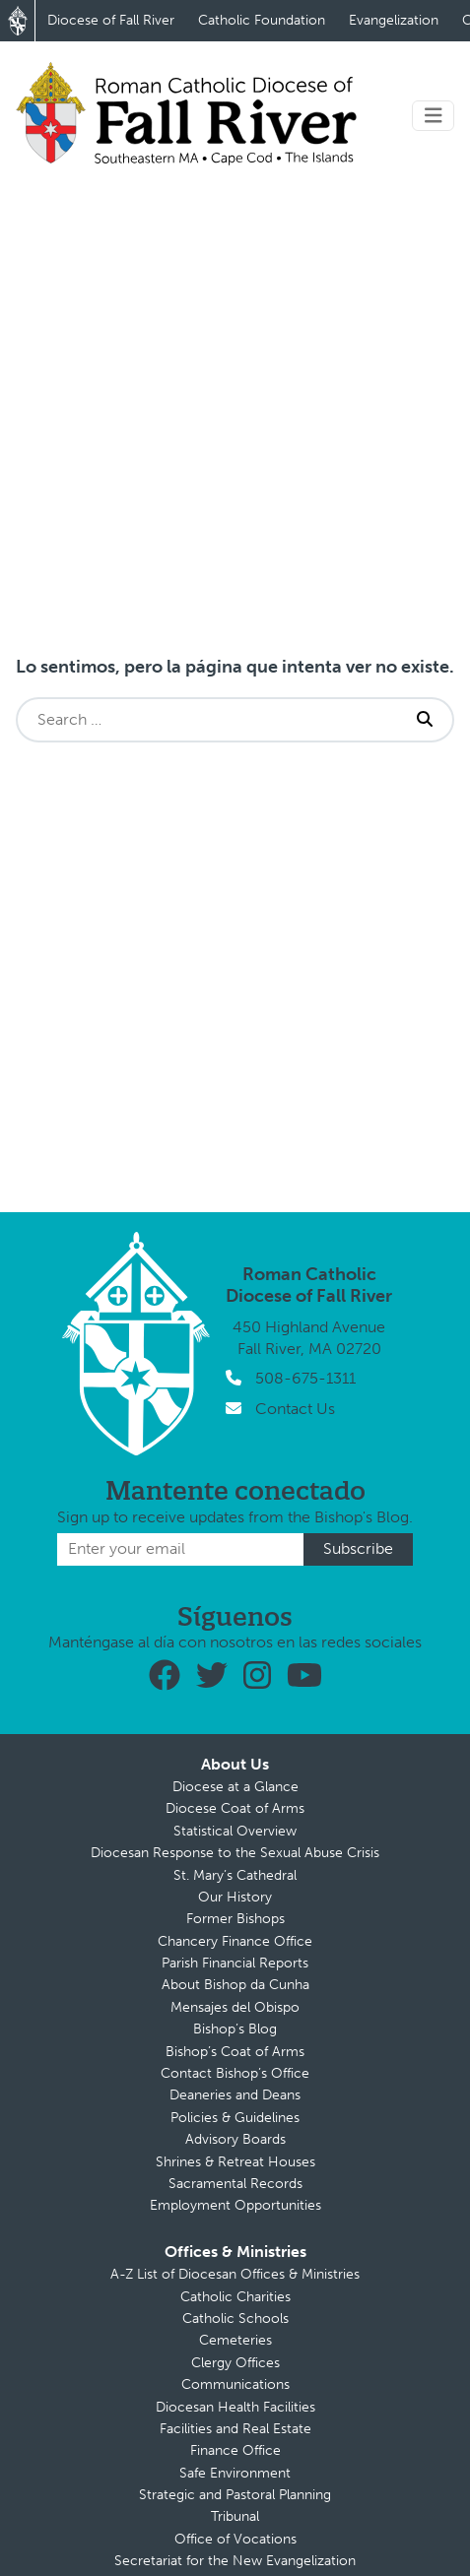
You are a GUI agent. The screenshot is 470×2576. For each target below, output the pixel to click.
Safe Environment (235, 2473)
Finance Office (235, 2450)
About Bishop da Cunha (235, 1984)
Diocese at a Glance (235, 1786)
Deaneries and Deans (235, 2095)
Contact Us (295, 1408)
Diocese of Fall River (110, 20)
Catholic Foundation (261, 20)
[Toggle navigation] (433, 115)
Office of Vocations (235, 2539)
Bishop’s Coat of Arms (235, 2051)
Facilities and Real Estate (235, 2428)
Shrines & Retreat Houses (235, 2162)
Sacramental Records (235, 2183)
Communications (235, 2384)
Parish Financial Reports (235, 1963)
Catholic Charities (235, 2296)
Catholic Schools (235, 2318)
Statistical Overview (235, 1831)
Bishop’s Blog (235, 2029)
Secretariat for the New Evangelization (235, 2560)
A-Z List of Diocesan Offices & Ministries (235, 2274)
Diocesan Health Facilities (235, 2407)
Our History (235, 1897)
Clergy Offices (235, 2362)
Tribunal (235, 2516)
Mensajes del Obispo (235, 2007)
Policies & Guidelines (235, 2117)
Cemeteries (235, 2340)
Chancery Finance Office (235, 1941)
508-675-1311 (305, 1378)
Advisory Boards (235, 2139)
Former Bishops (235, 1918)
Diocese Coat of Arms (235, 1808)
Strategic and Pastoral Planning (235, 2494)
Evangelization (393, 20)
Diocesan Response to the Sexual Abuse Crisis (235, 1852)
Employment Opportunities (235, 2205)
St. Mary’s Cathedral (235, 1875)
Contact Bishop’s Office (235, 2073)
